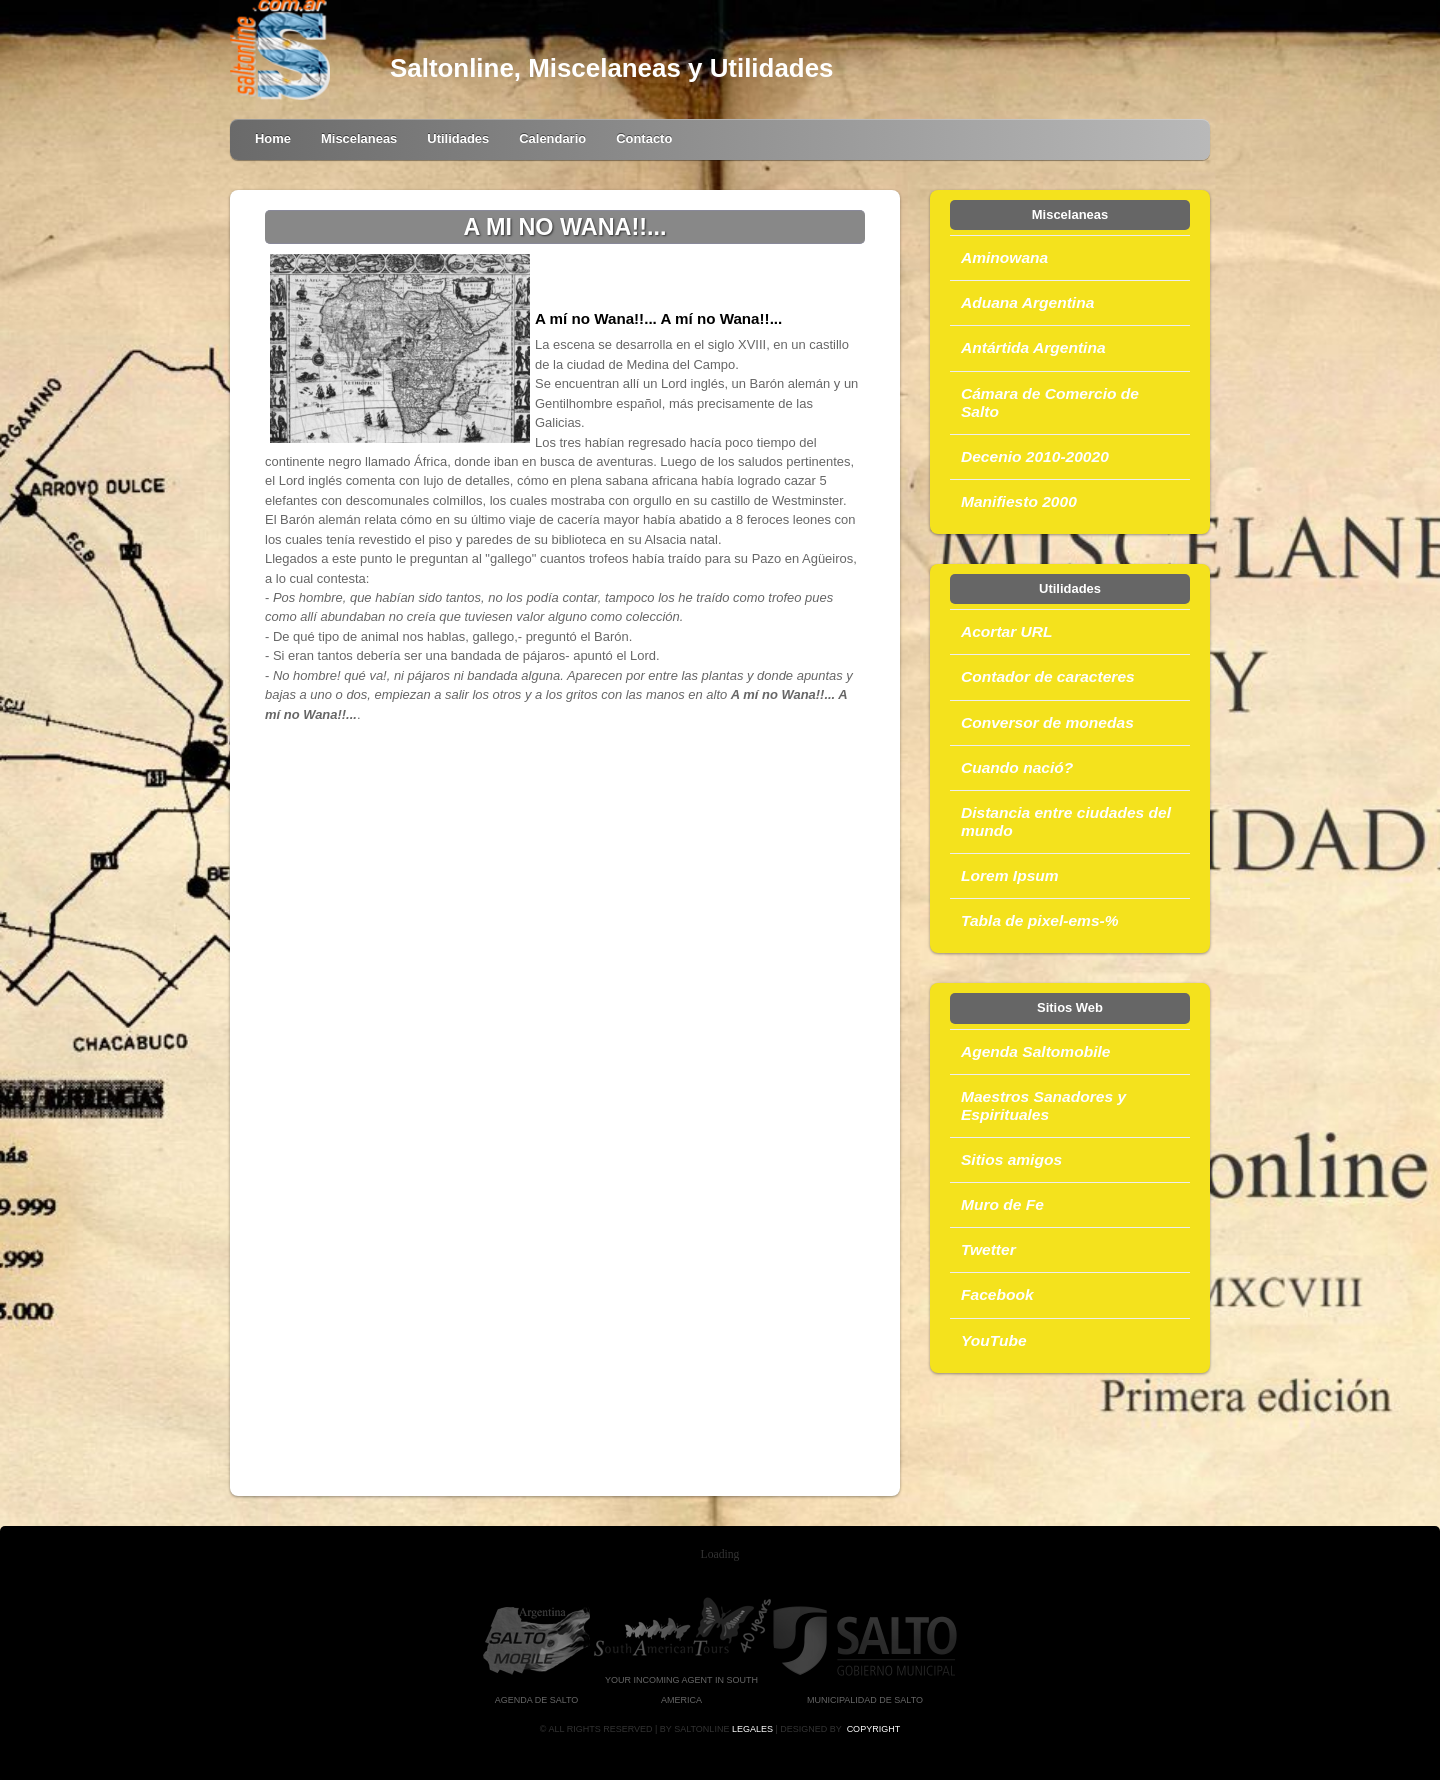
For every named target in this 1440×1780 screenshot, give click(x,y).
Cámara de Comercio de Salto (1050, 402)
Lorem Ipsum (1010, 875)
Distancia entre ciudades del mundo (1066, 821)
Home (273, 138)
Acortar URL (1007, 631)
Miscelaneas (359, 138)
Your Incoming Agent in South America (682, 1680)
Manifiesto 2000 (1019, 501)
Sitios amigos (1011, 1159)
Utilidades (458, 138)
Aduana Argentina (1027, 302)
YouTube (994, 1340)
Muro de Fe (1002, 1204)
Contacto (644, 138)
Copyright (874, 1729)
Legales (752, 1729)
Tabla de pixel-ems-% (1040, 920)
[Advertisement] (565, 919)
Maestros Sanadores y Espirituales (1043, 1105)
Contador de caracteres (1048, 676)
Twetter (988, 1249)
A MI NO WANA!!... (564, 227)
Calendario (552, 138)
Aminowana (1004, 257)
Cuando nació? (1017, 767)
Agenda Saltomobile (1035, 1051)
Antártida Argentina (1033, 347)
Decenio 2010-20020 (1035, 456)
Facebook (997, 1294)
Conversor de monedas (1047, 722)
